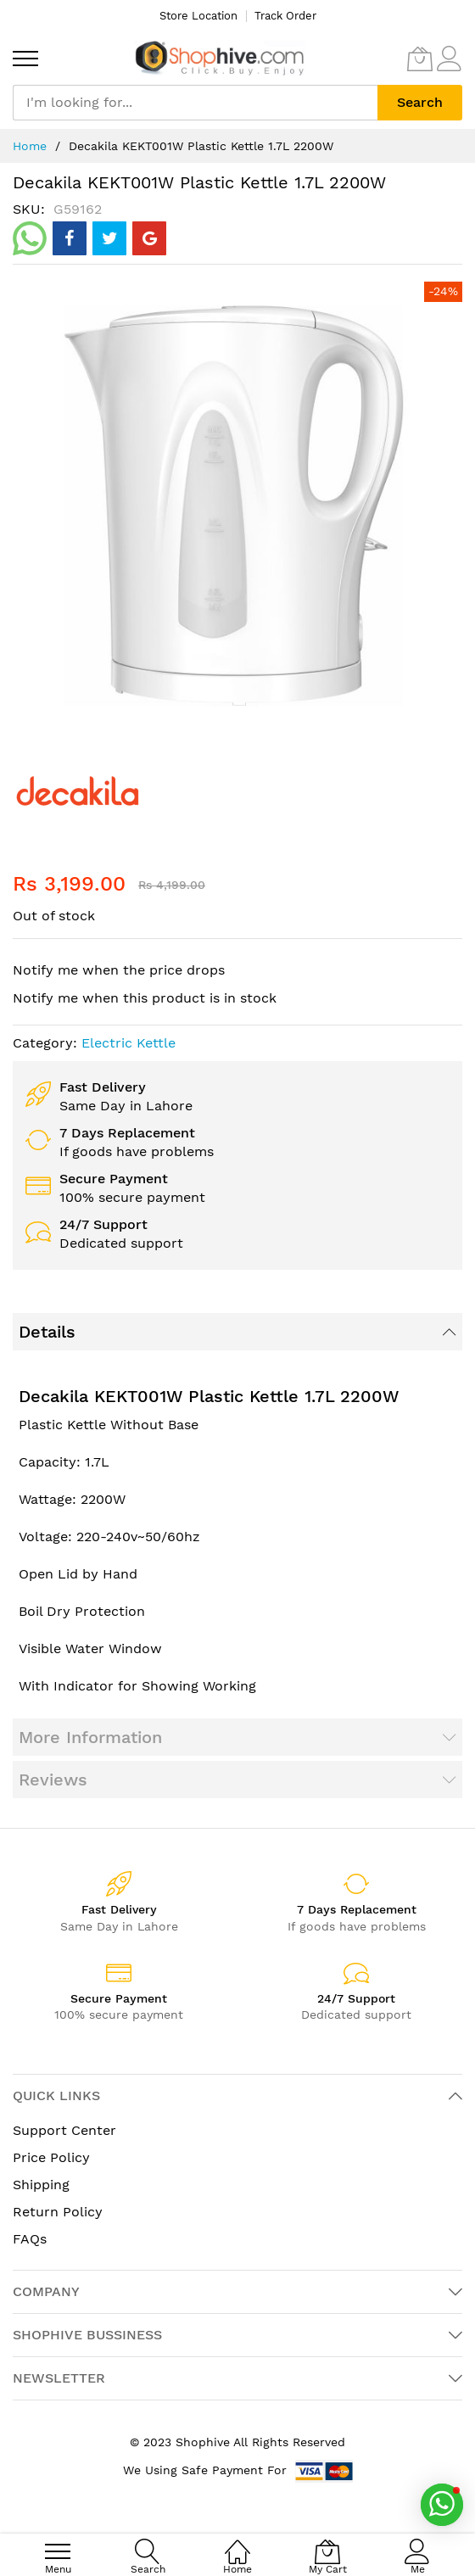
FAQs (30, 2239)
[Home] (237, 2542)
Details (47, 1332)
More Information (90, 1737)
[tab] (237, 1331)
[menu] (25, 58)
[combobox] (195, 102)
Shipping (41, 2184)
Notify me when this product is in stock (145, 998)
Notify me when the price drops (119, 970)
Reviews (53, 1779)
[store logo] (220, 58)
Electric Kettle (128, 1043)
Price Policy (51, 2157)
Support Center (64, 2130)
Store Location (198, 15)
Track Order (285, 15)
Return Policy (58, 2212)
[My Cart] (420, 58)
